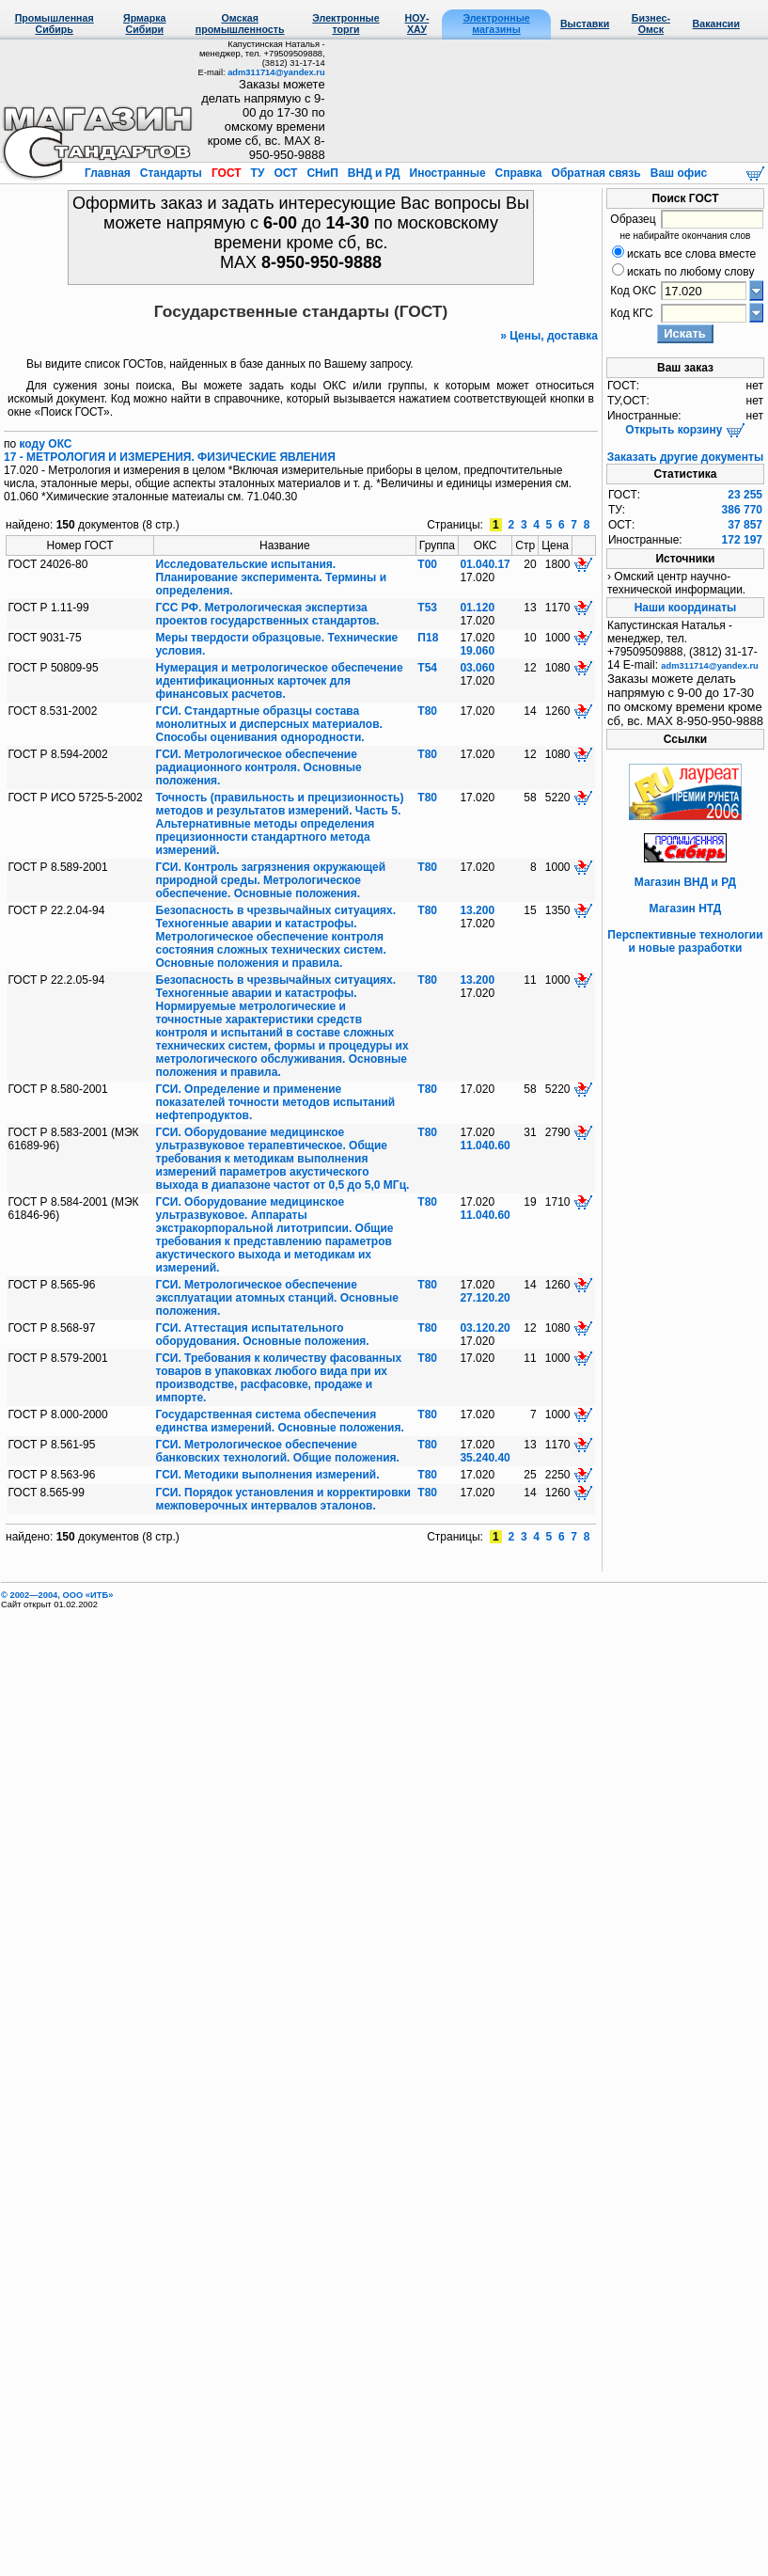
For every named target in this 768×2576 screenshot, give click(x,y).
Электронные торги (345, 23)
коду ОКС (46, 443)
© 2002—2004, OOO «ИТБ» (57, 1595)
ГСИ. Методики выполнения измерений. (268, 1474)
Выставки (584, 23)
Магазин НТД (686, 908)
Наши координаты (686, 607)
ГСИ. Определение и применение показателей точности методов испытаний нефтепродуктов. (276, 1102)
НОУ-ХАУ (417, 23)
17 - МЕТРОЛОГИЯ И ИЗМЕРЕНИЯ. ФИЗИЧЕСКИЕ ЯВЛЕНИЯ (170, 457)
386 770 (742, 509)
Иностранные (447, 173)
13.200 (477, 910)
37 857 (745, 524)
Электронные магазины (495, 23)
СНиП (322, 173)
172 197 (742, 539)
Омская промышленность (240, 23)
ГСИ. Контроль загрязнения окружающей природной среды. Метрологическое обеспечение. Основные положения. (271, 880)
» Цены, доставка (549, 335)
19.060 (477, 650)
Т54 (427, 667)
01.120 (477, 607)
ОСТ (286, 173)
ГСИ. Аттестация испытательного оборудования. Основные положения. (262, 1334)
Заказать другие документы (685, 457)
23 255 (745, 494)
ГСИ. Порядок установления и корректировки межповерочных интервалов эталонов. (283, 1499)
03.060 (477, 667)
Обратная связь (596, 173)
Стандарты (170, 173)
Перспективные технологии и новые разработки (684, 941)
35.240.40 (484, 1457)
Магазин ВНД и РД (685, 882)
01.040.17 (484, 564)
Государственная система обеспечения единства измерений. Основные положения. (280, 1421)
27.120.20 (484, 1297)
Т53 (427, 607)
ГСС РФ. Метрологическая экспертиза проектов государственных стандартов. (268, 614)
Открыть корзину (684, 429)
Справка (518, 173)
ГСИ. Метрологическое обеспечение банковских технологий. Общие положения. (278, 1451)
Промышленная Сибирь (54, 23)
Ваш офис (677, 173)
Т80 (427, 711)
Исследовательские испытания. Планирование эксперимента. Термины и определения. (271, 577)
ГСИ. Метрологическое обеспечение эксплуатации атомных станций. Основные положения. (277, 1298)
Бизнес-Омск (651, 23)
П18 (427, 637)
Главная (109, 173)
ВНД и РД (373, 173)
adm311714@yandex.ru (275, 72)
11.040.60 (484, 1145)
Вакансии (716, 23)
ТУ (257, 173)
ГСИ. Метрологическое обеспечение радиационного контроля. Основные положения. (259, 767)
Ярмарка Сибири (144, 23)
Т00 (427, 564)
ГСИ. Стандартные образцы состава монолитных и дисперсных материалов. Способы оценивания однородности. (269, 724)
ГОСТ (226, 173)
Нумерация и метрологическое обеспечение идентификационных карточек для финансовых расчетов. (279, 681)
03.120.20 (484, 1328)
